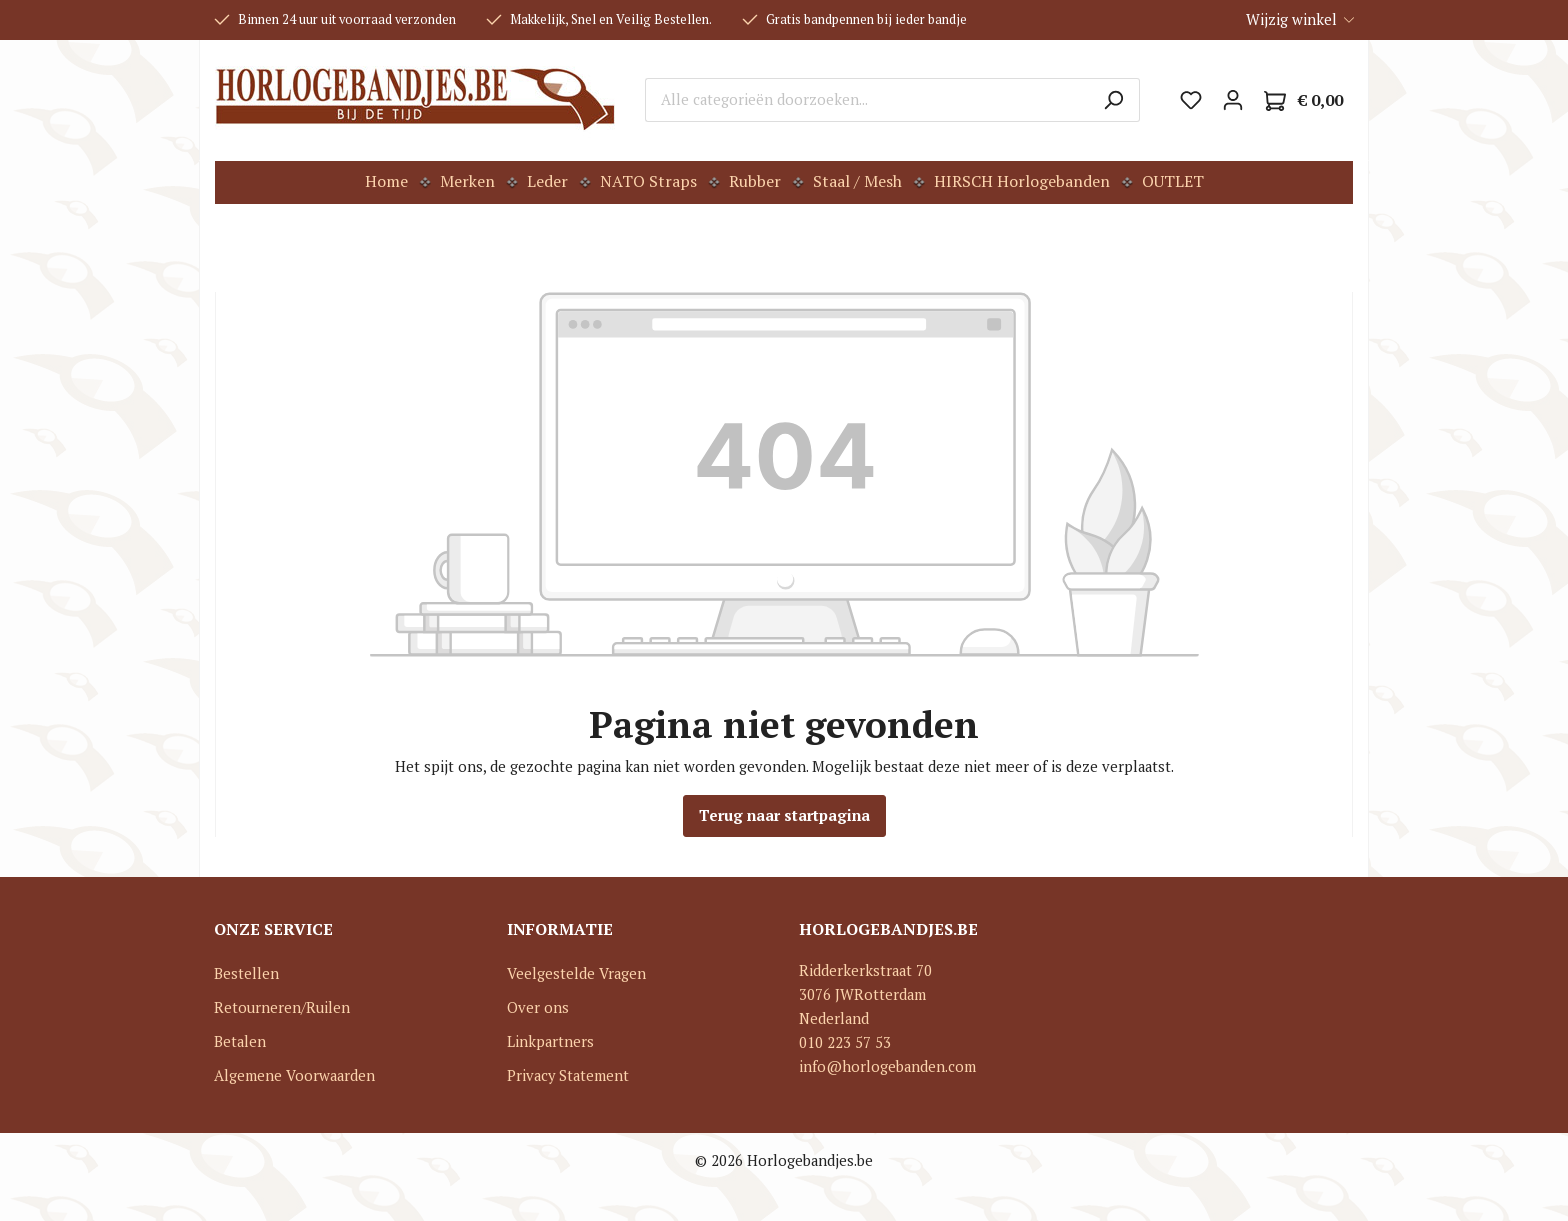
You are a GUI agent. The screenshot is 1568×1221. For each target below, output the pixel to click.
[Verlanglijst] (1191, 100)
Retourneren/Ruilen (282, 1007)
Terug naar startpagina (784, 815)
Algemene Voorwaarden (294, 1075)
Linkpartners (550, 1041)
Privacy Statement (568, 1075)
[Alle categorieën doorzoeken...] (866, 100)
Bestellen (246, 973)
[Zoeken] (1113, 100)
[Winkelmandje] (1303, 100)
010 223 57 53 (845, 1042)
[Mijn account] (1233, 100)
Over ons (538, 1007)
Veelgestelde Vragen (576, 973)
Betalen (240, 1041)
